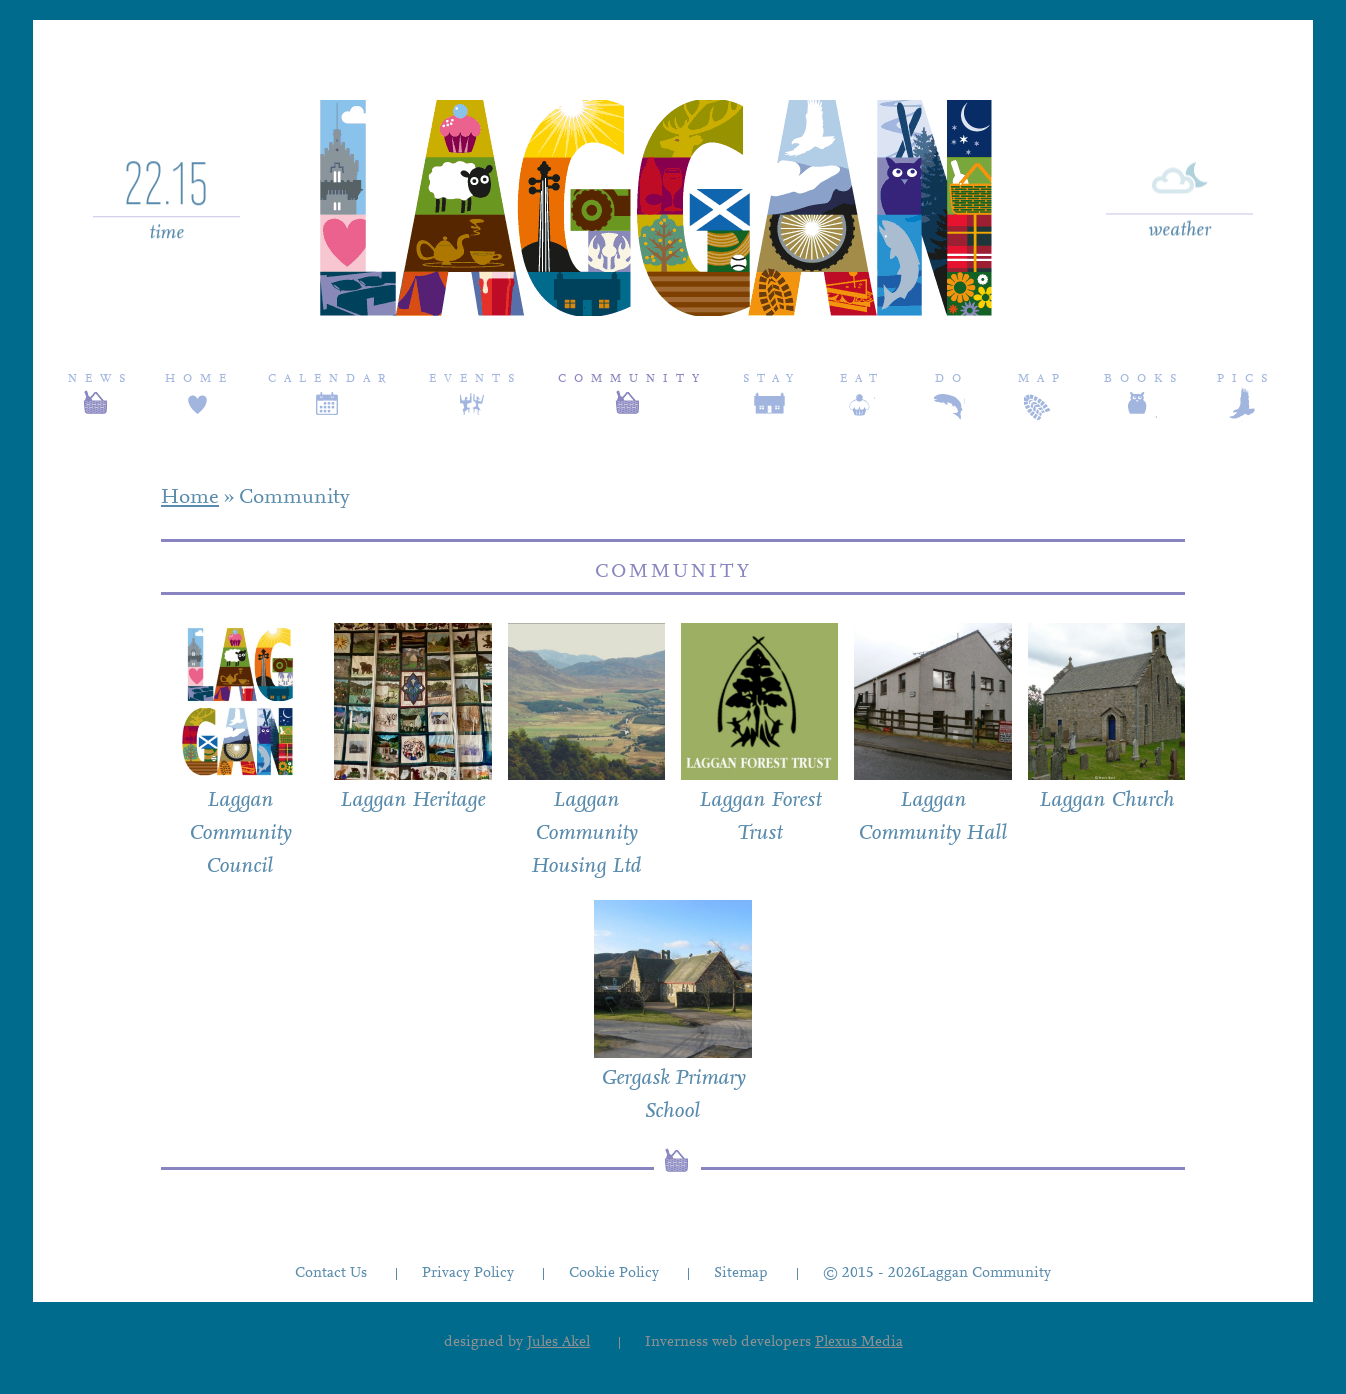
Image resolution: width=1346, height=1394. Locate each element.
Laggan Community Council (240, 834)
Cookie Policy (614, 1273)
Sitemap (741, 1273)
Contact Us (331, 1273)
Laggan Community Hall (932, 817)
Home (199, 379)
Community (632, 379)
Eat (862, 379)
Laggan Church (1106, 801)
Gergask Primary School (673, 1095)
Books (1144, 379)
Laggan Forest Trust (760, 817)
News (100, 379)
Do (952, 379)
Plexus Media (859, 1342)
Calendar (331, 379)
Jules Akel (558, 1342)
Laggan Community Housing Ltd (586, 834)
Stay (772, 379)
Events (475, 379)
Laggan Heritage (412, 801)
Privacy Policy (468, 1273)
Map (1042, 379)
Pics (1246, 379)
